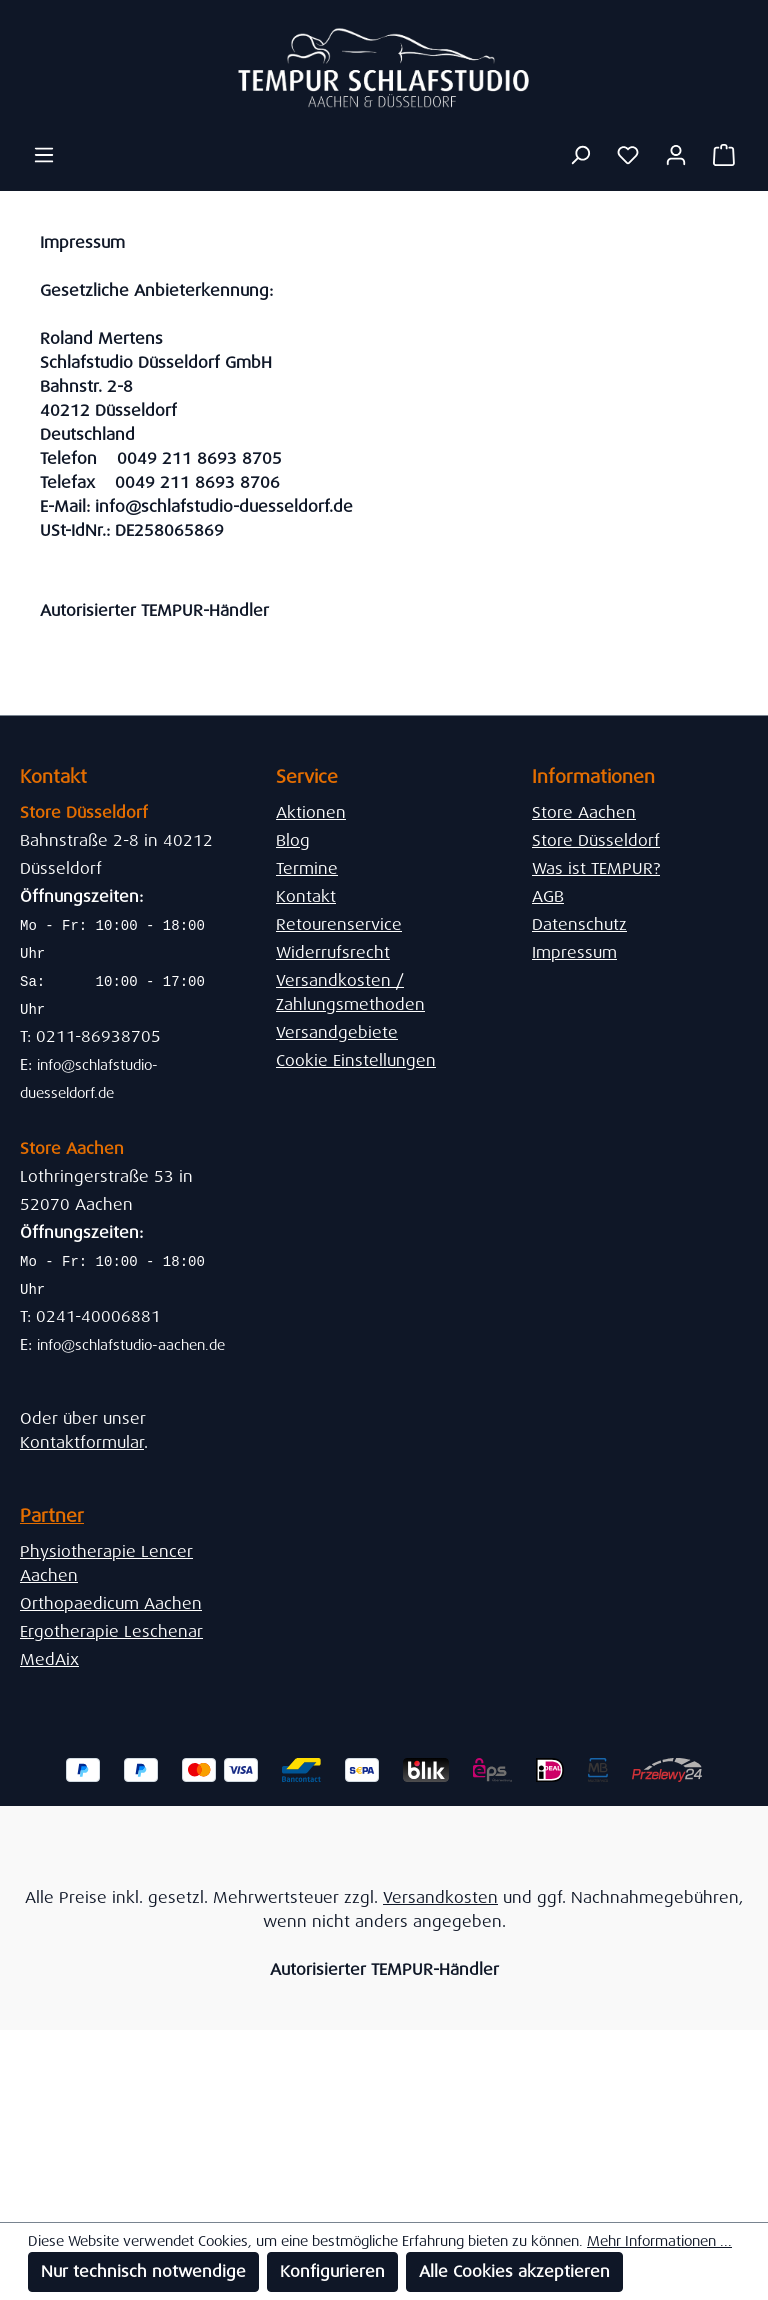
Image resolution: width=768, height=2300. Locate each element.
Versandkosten (440, 1897)
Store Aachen (584, 812)
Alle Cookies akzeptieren (514, 2271)
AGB (548, 896)
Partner (52, 1516)
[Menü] (44, 155)
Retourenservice (339, 924)
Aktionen (311, 812)
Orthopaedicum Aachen (111, 1603)
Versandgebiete (337, 1032)
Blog (293, 840)
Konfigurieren (332, 2271)
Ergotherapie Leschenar (111, 1631)
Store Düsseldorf (596, 840)
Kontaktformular (82, 1442)
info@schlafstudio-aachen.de (131, 1345)
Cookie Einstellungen (356, 1060)
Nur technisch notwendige (143, 2271)
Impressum (574, 952)
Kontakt (306, 896)
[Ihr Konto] (676, 155)
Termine (307, 868)
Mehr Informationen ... (659, 2241)
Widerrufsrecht (333, 952)
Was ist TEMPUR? (596, 868)
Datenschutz (579, 924)
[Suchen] (580, 155)
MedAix (49, 1659)
